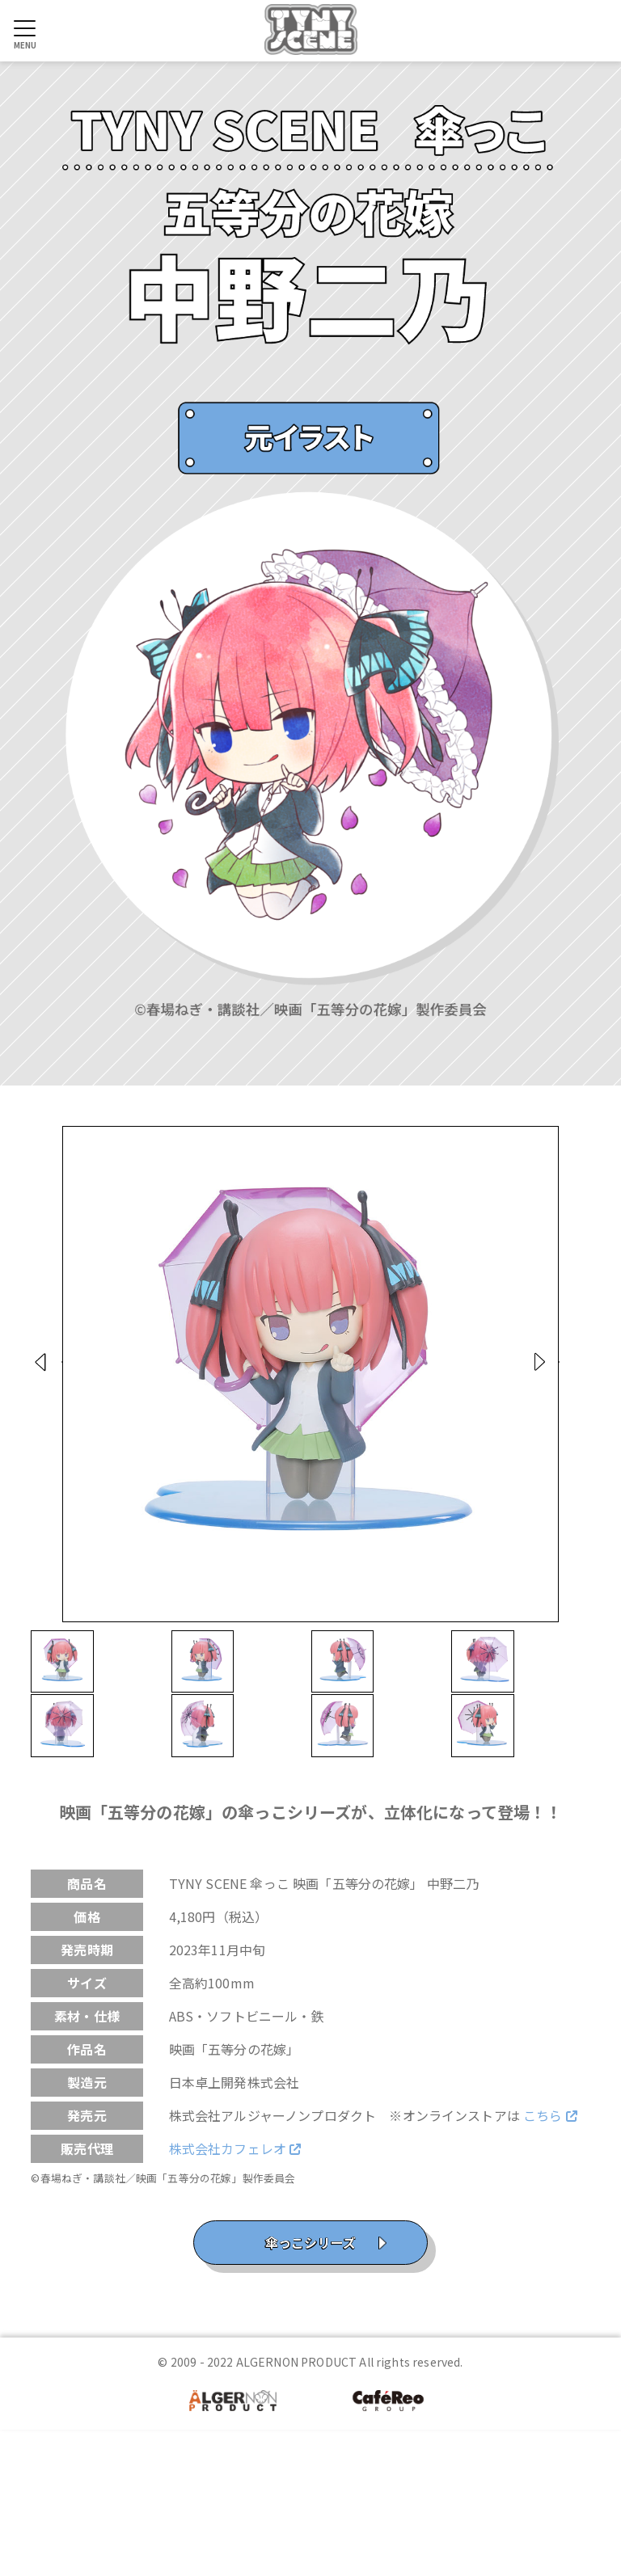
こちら (550, 2263)
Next (589, 1383)
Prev (32, 1383)
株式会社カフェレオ (235, 2296)
